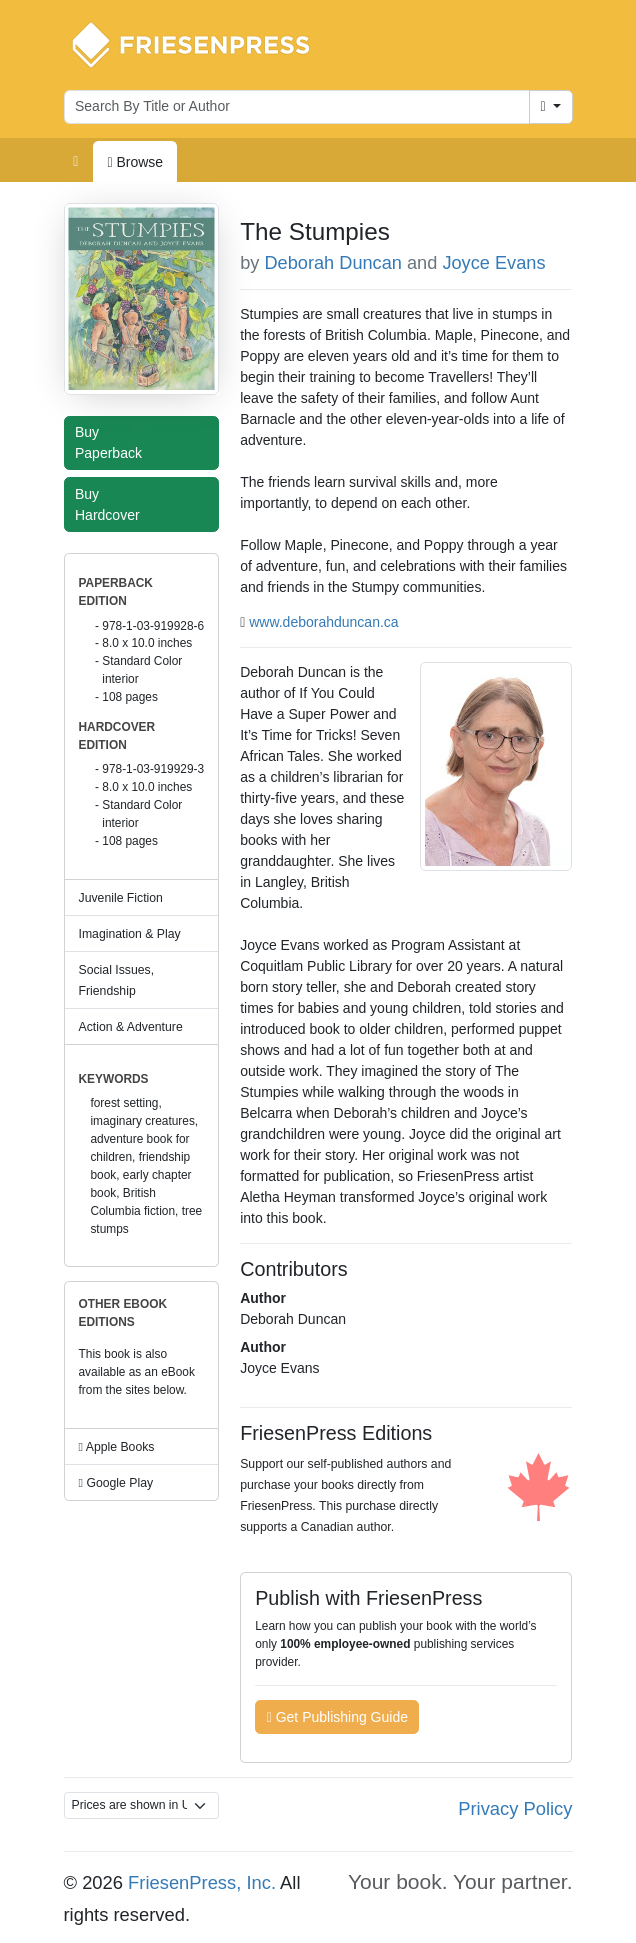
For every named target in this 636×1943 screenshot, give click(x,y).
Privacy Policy (515, 1808)
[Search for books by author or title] (297, 107)
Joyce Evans (493, 263)
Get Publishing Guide (337, 1717)
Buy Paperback (113, 442)
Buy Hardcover (112, 504)
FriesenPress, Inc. (202, 1882)
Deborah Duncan (333, 263)
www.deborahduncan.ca (323, 622)
